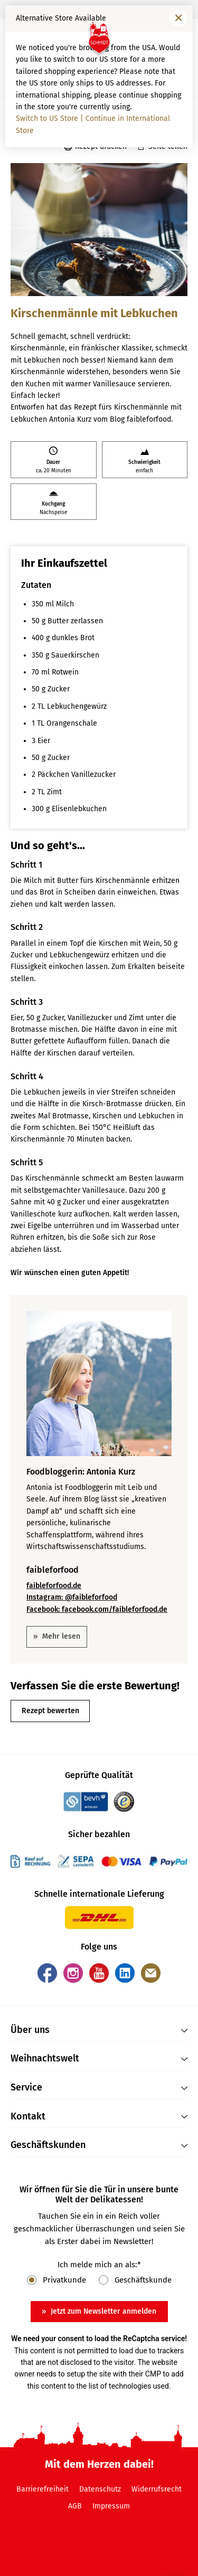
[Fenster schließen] (178, 18)
